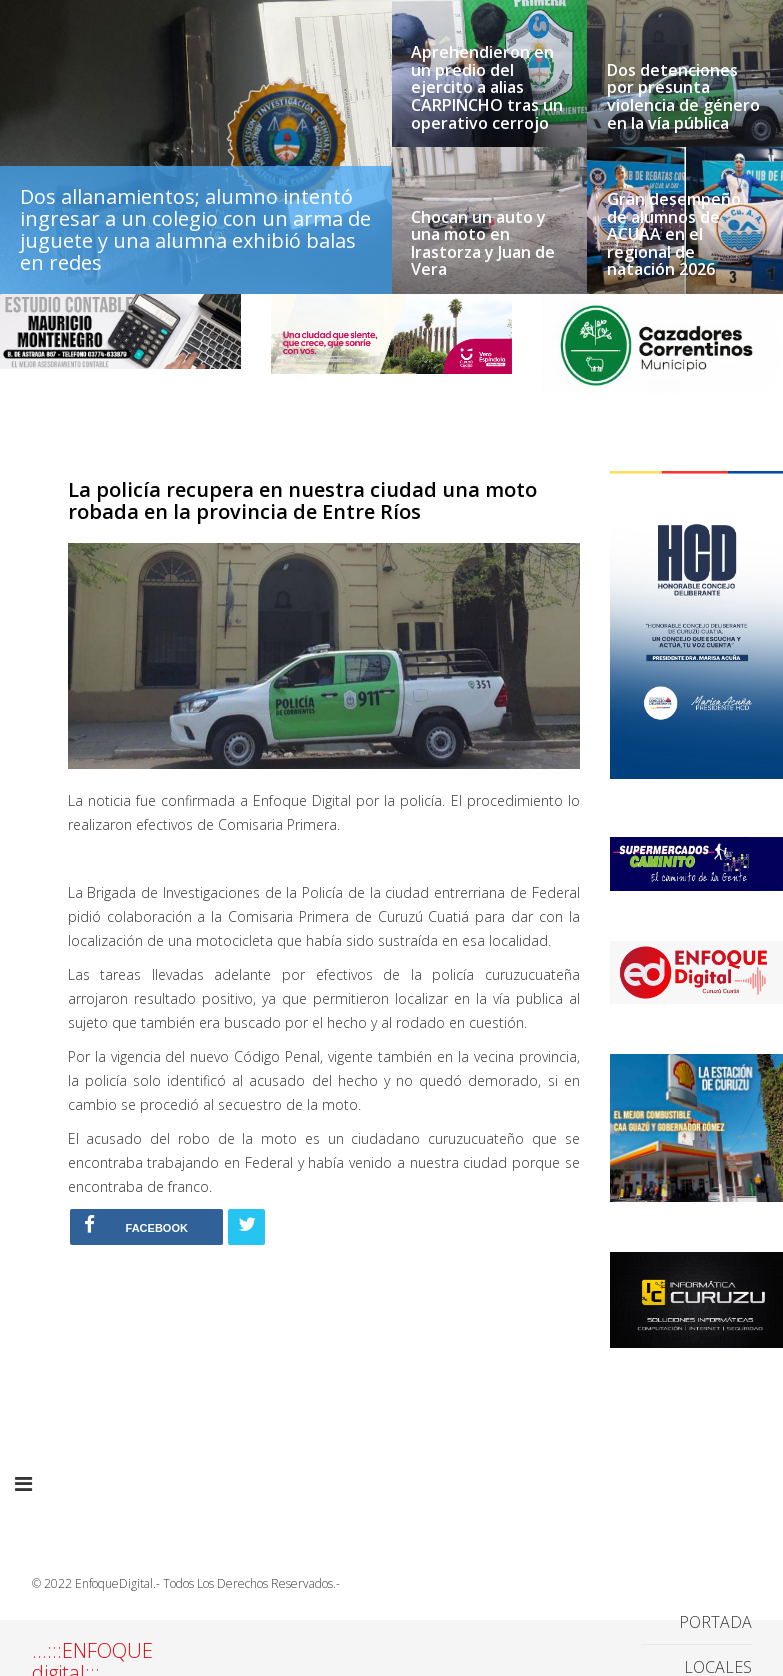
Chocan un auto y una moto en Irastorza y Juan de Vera (483, 244)
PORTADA (715, 1622)
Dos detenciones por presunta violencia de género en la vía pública (683, 97)
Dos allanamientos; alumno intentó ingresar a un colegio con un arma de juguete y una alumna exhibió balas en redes (195, 230)
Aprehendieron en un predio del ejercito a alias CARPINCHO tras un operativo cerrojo (487, 88)
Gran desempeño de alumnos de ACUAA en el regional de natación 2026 (674, 235)
